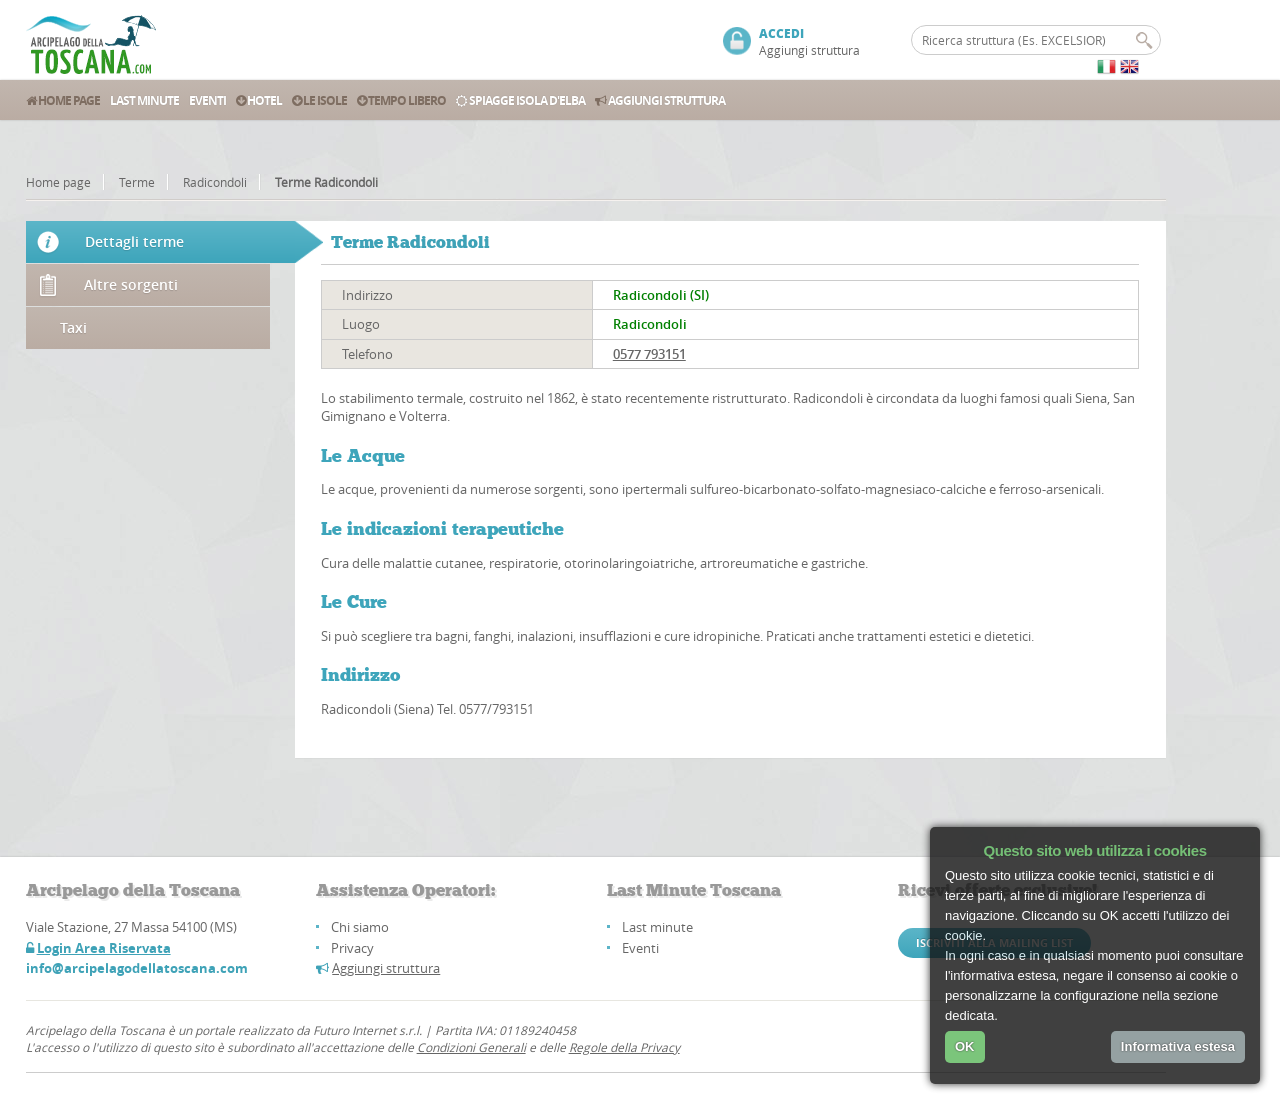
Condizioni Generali (471, 1047)
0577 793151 (649, 354)
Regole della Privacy (624, 1047)
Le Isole (319, 100)
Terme (137, 182)
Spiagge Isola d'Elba (520, 100)
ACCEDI (781, 33)
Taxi (73, 327)
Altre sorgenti (131, 284)
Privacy (352, 948)
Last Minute (144, 100)
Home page (58, 182)
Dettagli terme (134, 241)
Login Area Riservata (104, 948)
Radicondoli (215, 182)
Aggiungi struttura (809, 50)
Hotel (259, 100)
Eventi (207, 100)
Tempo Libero (401, 100)
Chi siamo (360, 927)
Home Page (63, 100)
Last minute (657, 927)
